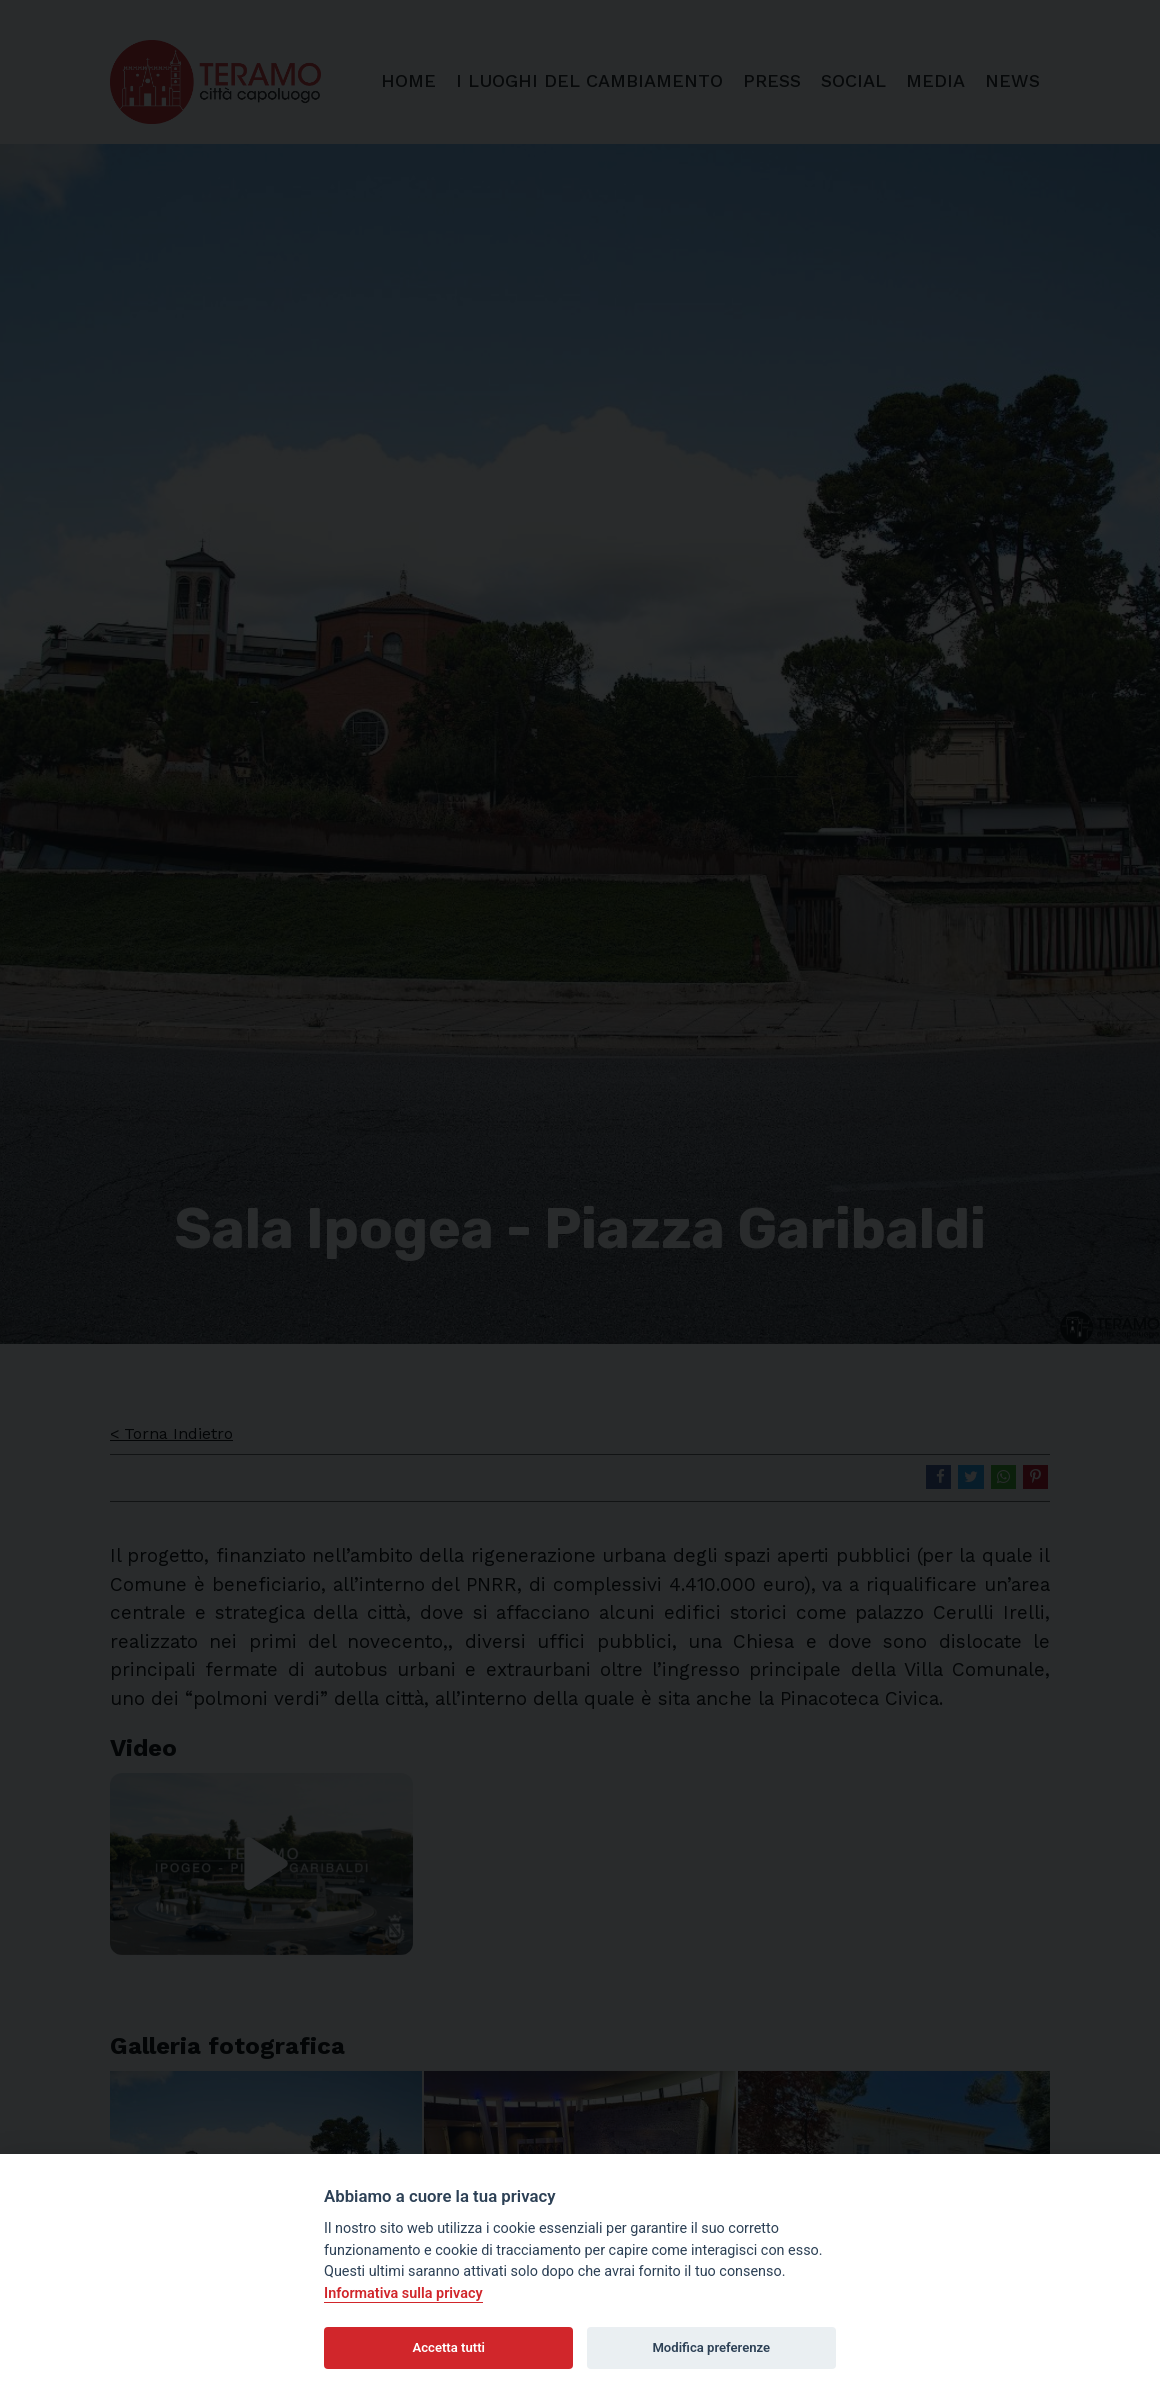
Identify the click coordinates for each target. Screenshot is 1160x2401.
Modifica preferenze (711, 2347)
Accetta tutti (448, 2347)
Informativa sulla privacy (403, 2293)
